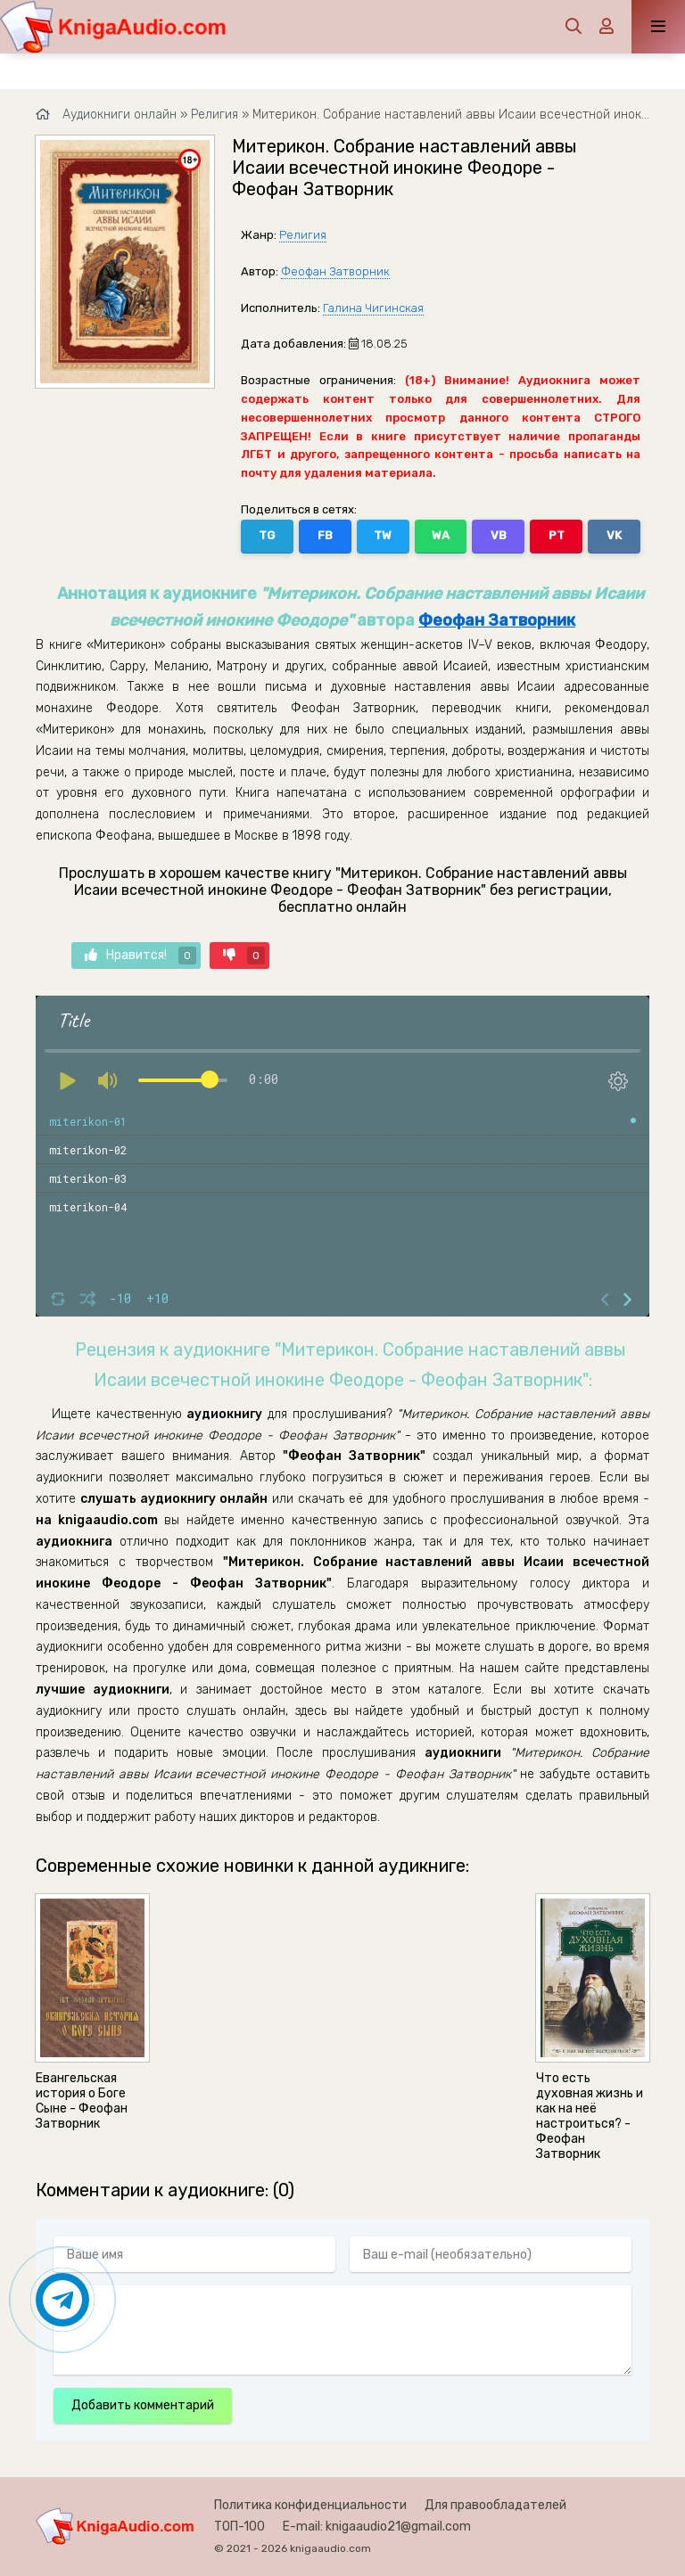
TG (267, 535)
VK (614, 535)
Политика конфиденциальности (310, 2505)
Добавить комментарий (142, 2405)
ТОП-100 (239, 2526)
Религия (302, 235)
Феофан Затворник (335, 271)
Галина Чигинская (373, 308)
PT (557, 535)
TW (383, 535)
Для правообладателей (495, 2505)
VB (499, 535)
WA (441, 535)
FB (325, 535)
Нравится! (140, 955)
